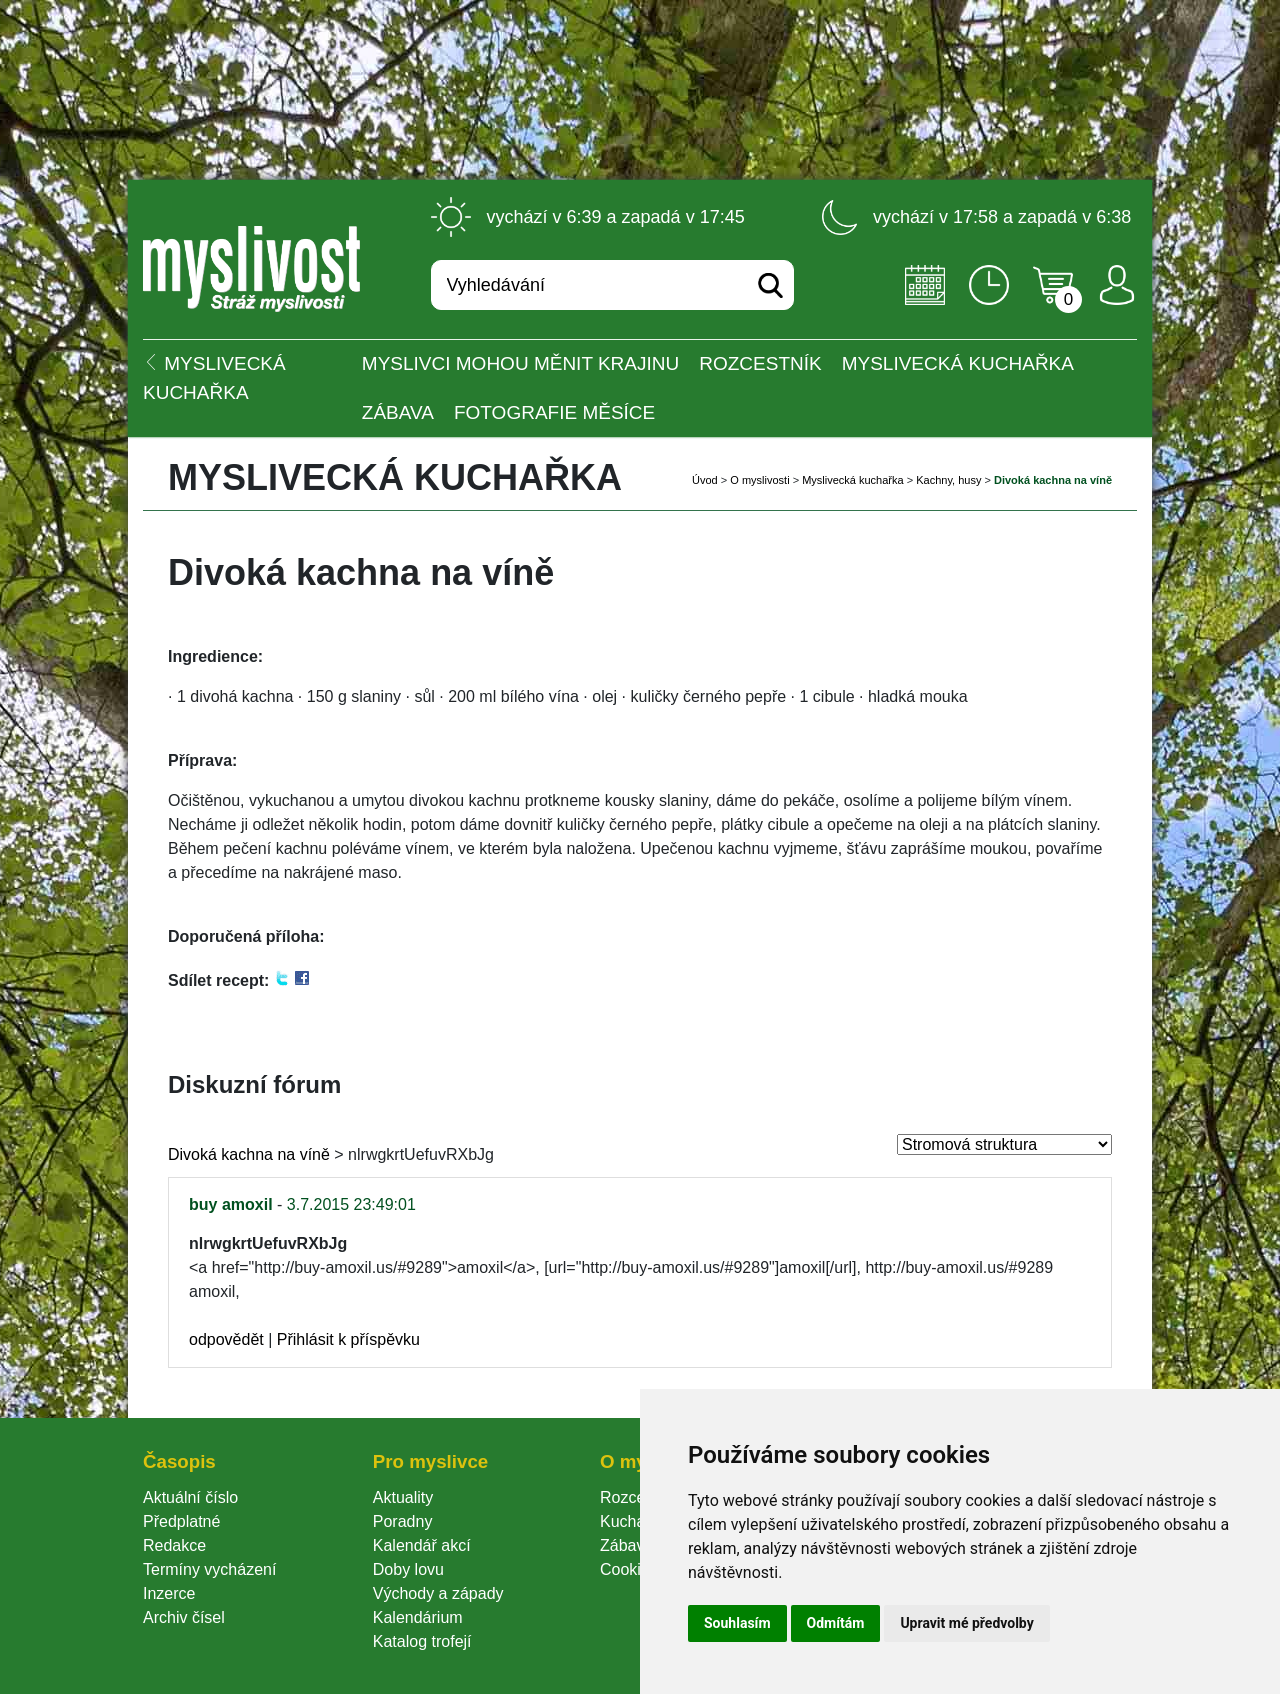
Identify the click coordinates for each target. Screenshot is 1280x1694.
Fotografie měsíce (554, 412)
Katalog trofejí (422, 1641)
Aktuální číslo (190, 1497)
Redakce (174, 1545)
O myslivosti (759, 480)
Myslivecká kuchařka (958, 363)
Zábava (398, 412)
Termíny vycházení (209, 1569)
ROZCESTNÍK (760, 363)
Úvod (705, 480)
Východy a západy (438, 1593)
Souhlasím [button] (737, 1623)
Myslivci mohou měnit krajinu (520, 363)
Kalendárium (418, 1617)
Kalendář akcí (422, 1545)
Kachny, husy (948, 480)
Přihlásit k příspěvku (348, 1339)
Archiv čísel (184, 1617)
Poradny (403, 1521)
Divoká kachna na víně (249, 1154)
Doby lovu (408, 1569)
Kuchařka (634, 1521)
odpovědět (226, 1339)
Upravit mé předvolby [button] (966, 1623)
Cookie (629, 1569)
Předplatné (181, 1521)
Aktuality (403, 1497)
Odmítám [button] (836, 1623)
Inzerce (169, 1593)
